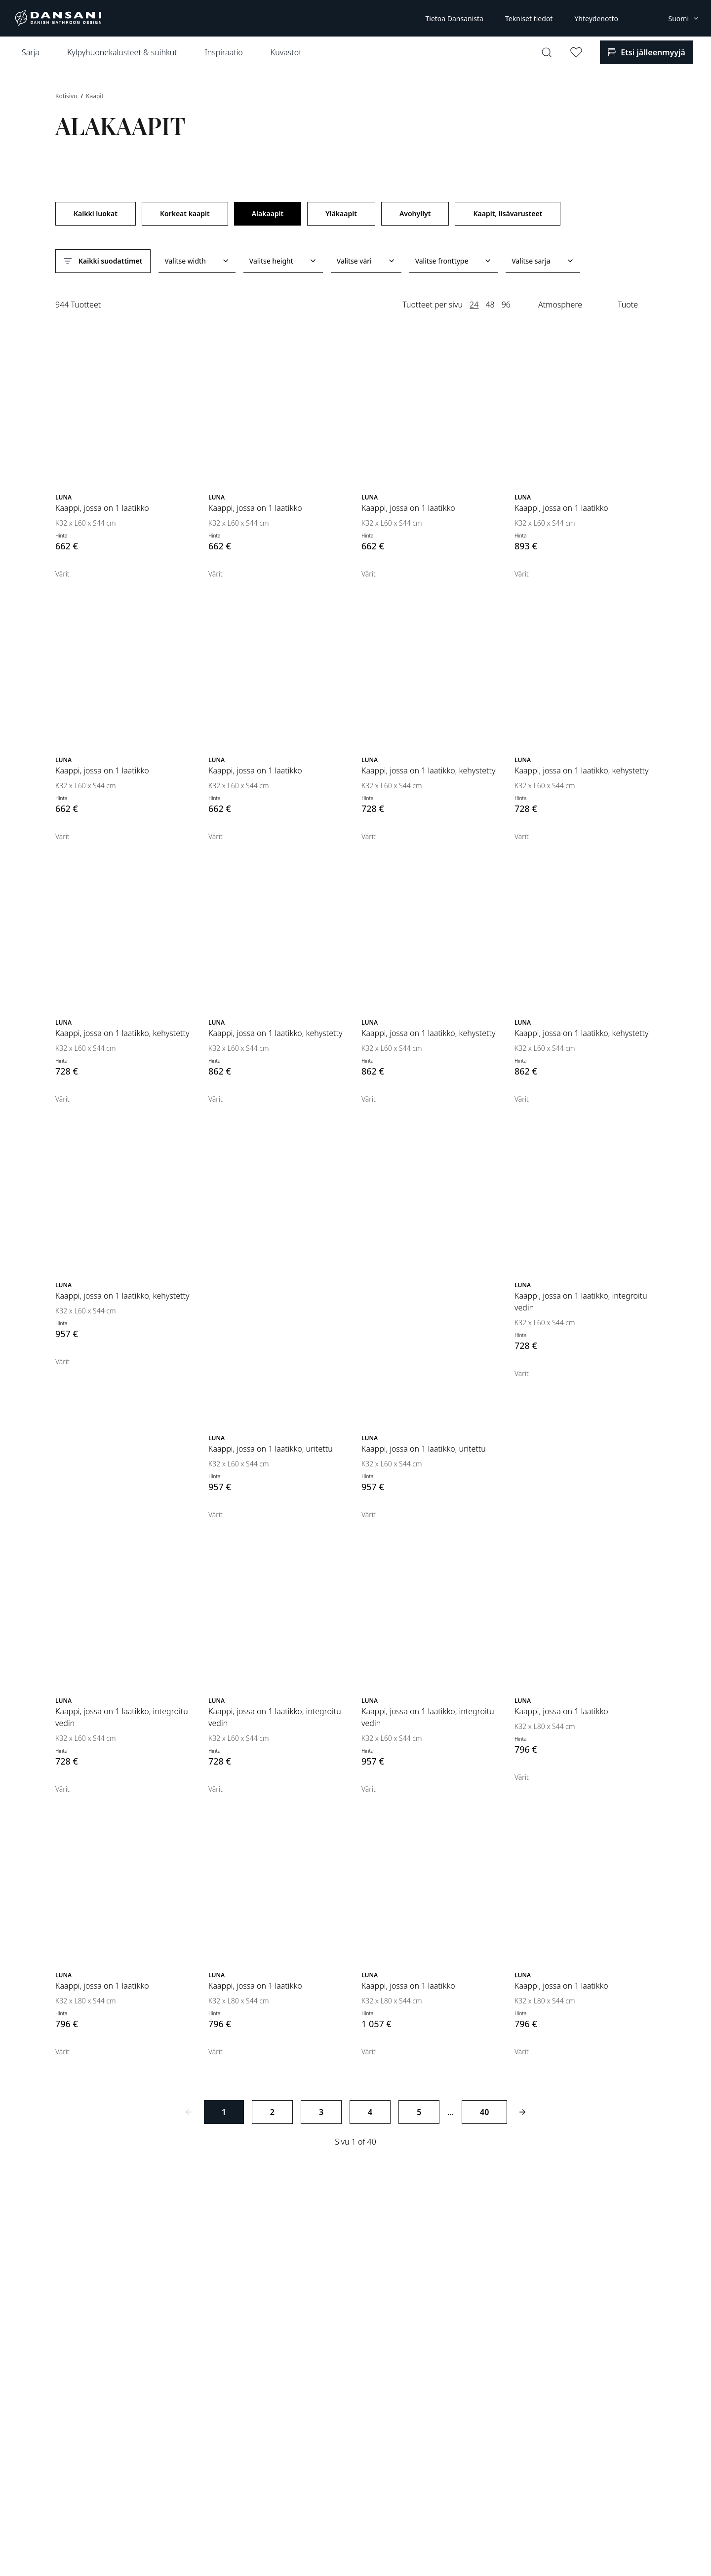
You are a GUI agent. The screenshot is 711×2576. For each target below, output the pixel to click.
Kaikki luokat (96, 213)
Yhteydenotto (596, 18)
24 (474, 304)
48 (489, 304)
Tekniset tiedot (529, 18)
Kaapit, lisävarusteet (507, 213)
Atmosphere (560, 304)
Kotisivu (67, 96)
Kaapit (95, 96)
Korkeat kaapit (185, 213)
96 (506, 304)
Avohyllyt (415, 213)
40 (484, 2112)
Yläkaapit (341, 213)
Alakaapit (268, 213)
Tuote (628, 304)
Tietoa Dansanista (454, 18)
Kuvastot (286, 52)
